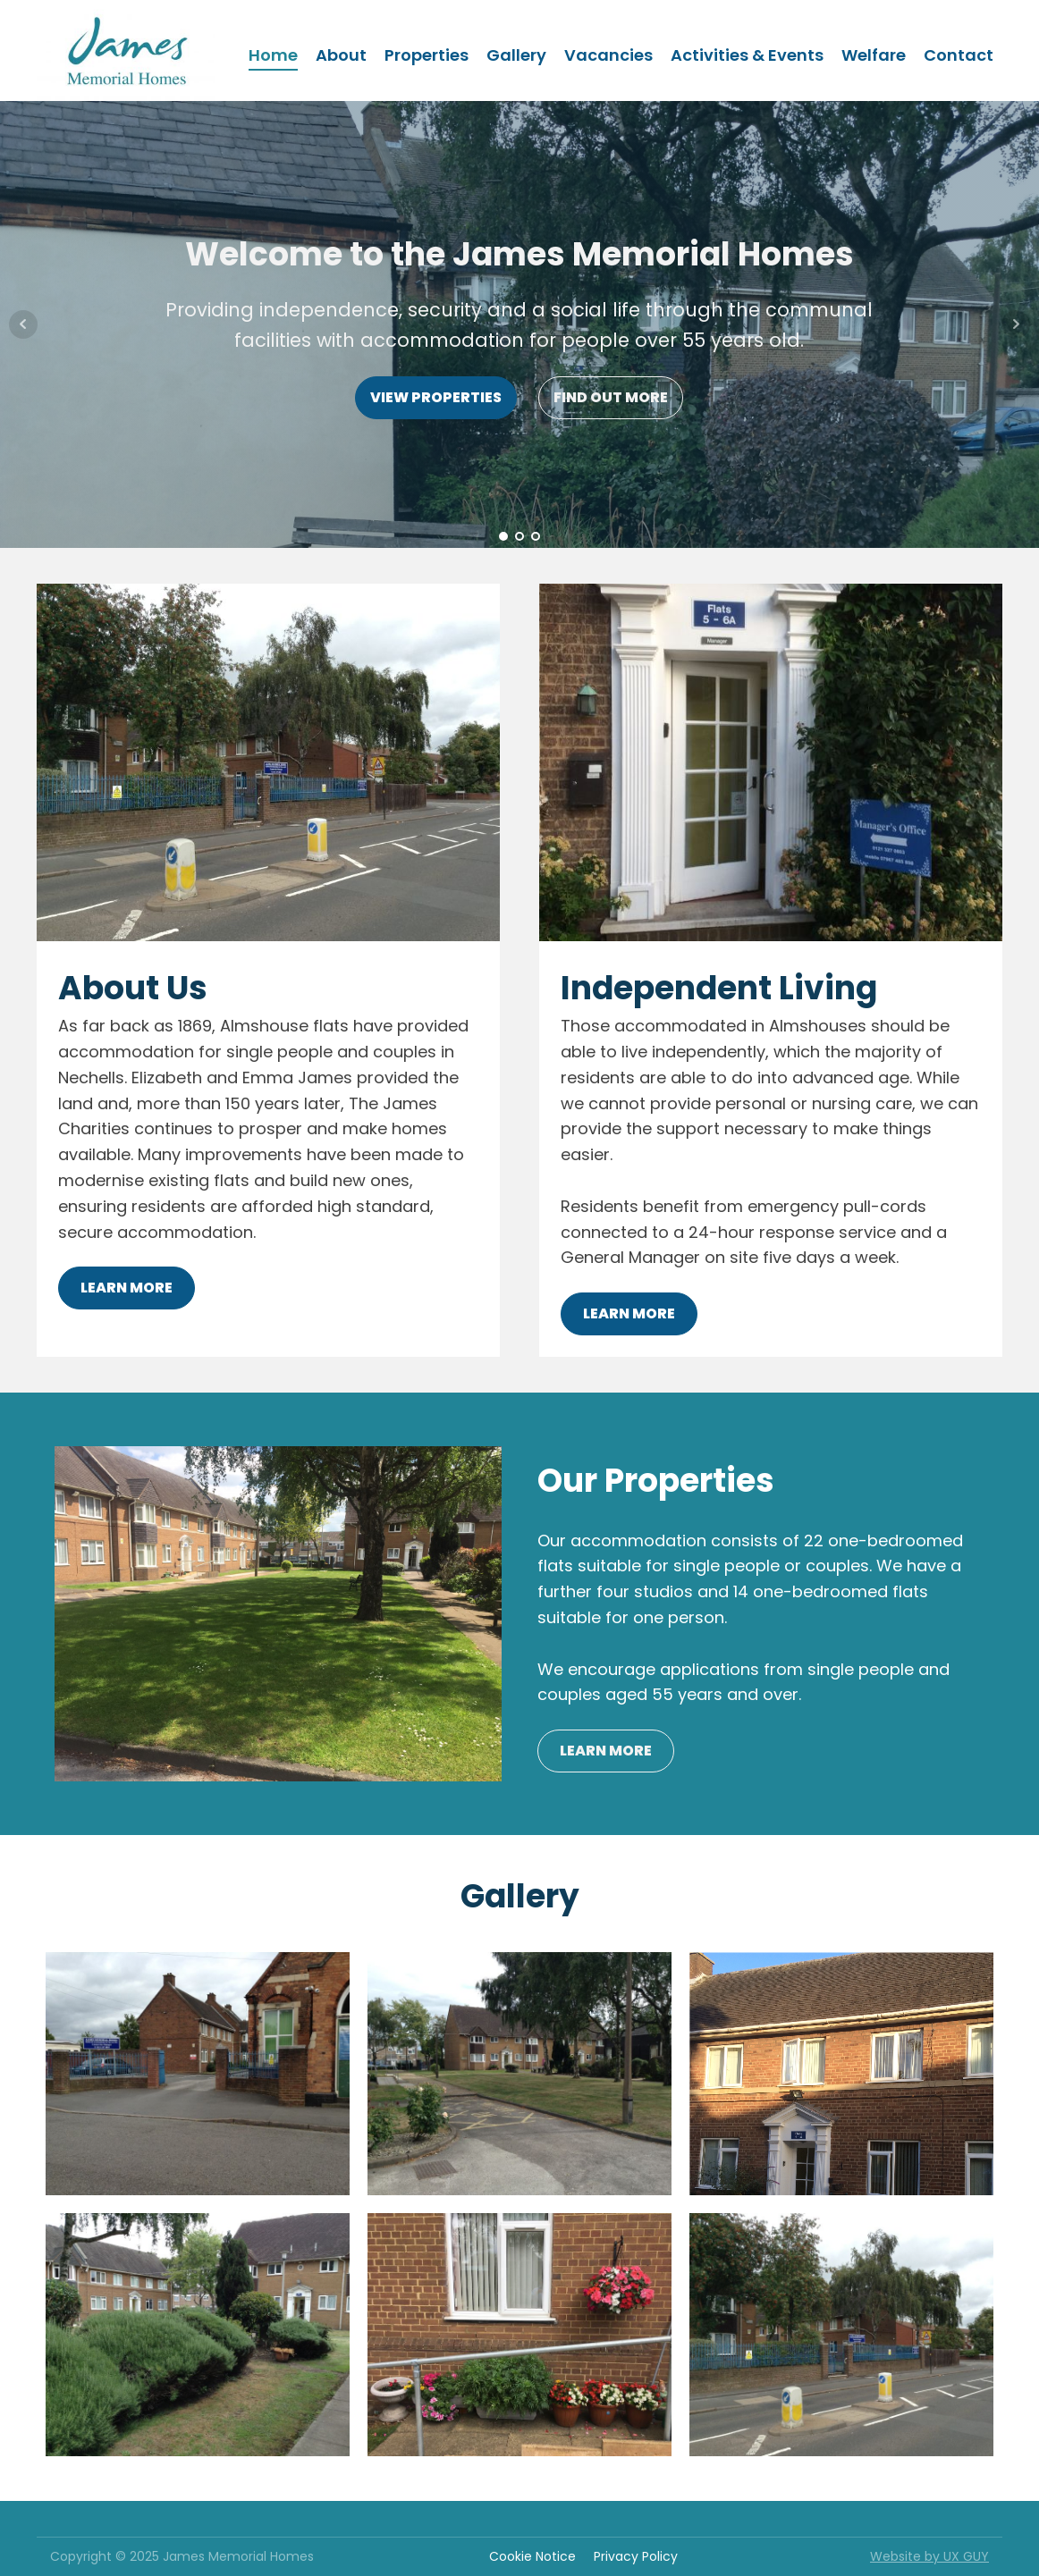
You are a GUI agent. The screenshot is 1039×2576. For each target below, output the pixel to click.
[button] (1001, 25)
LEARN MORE (126, 1287)
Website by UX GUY (929, 2556)
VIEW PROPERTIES (436, 397)
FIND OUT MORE (610, 397)
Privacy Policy (636, 2556)
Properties (426, 55)
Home (273, 55)
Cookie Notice (532, 2556)
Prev (23, 324)
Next (1015, 324)
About (341, 55)
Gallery (516, 55)
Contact (958, 55)
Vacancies (608, 55)
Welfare (873, 55)
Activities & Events (747, 55)
